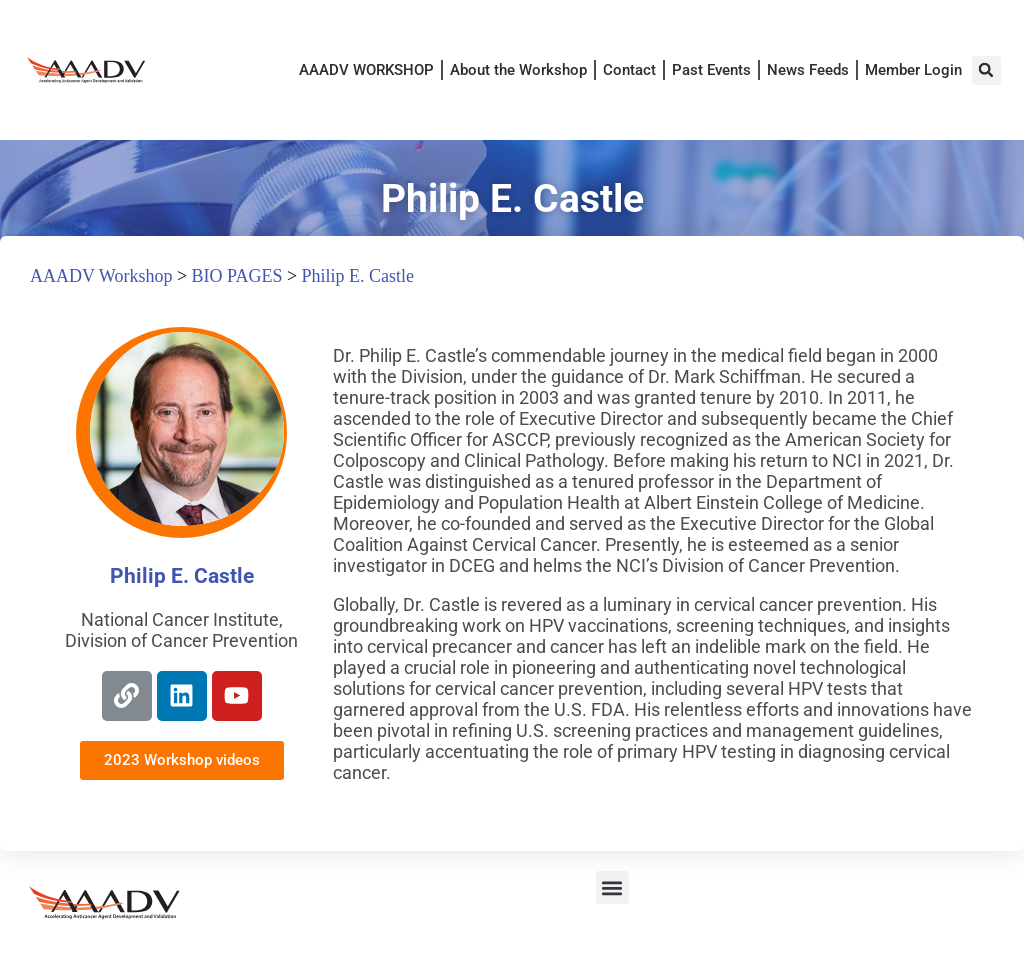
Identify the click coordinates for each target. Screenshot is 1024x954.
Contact (629, 70)
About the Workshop (518, 70)
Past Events (711, 70)
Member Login (913, 70)
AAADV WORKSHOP (366, 70)
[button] (986, 70)
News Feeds (808, 70)
